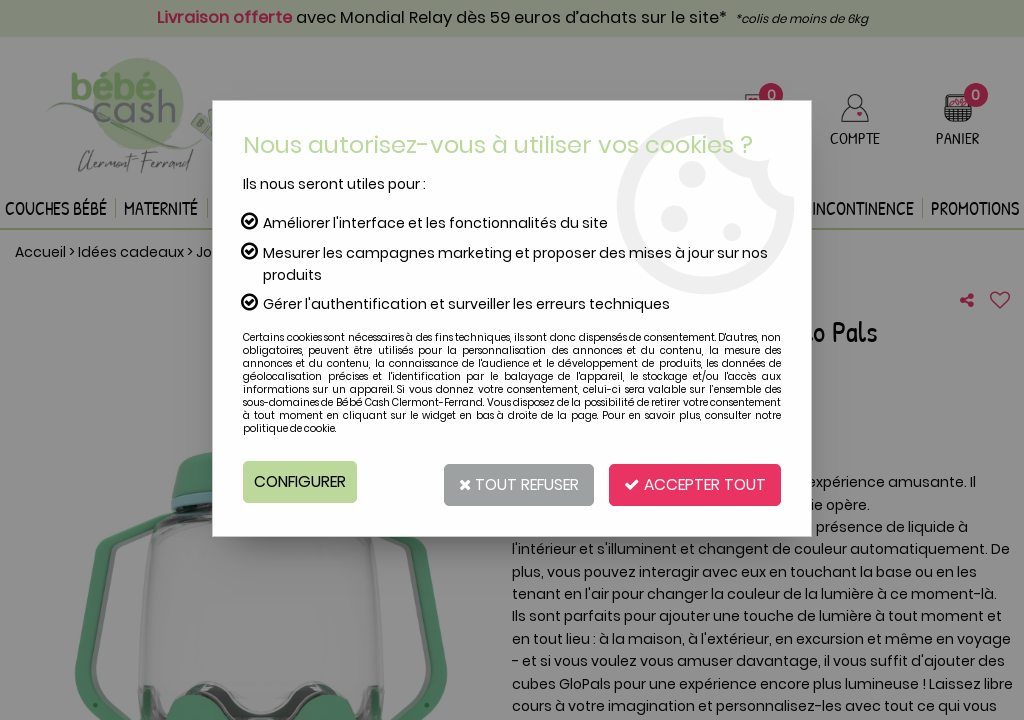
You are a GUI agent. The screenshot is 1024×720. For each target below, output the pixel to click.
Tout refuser (509, 481)
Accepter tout (692, 481)
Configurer (301, 481)
